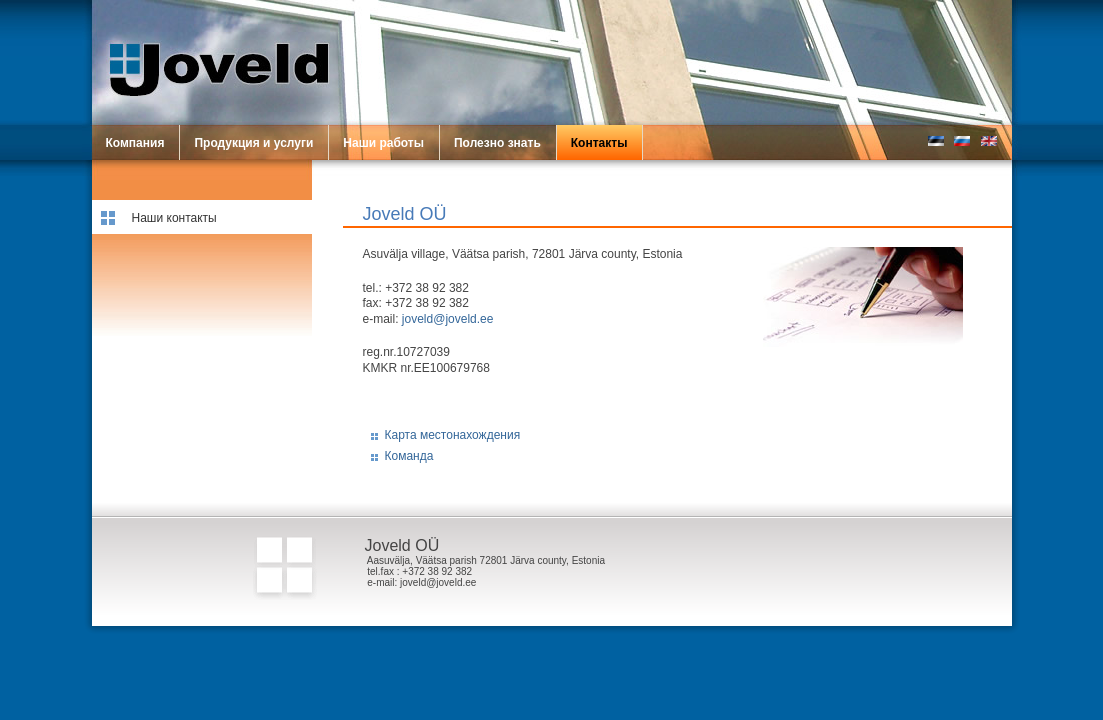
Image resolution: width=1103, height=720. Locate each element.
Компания (135, 143)
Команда (409, 456)
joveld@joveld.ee (448, 319)
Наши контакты (174, 218)
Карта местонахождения (453, 435)
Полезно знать (497, 143)
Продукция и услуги (253, 143)
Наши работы (383, 143)
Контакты (599, 143)
